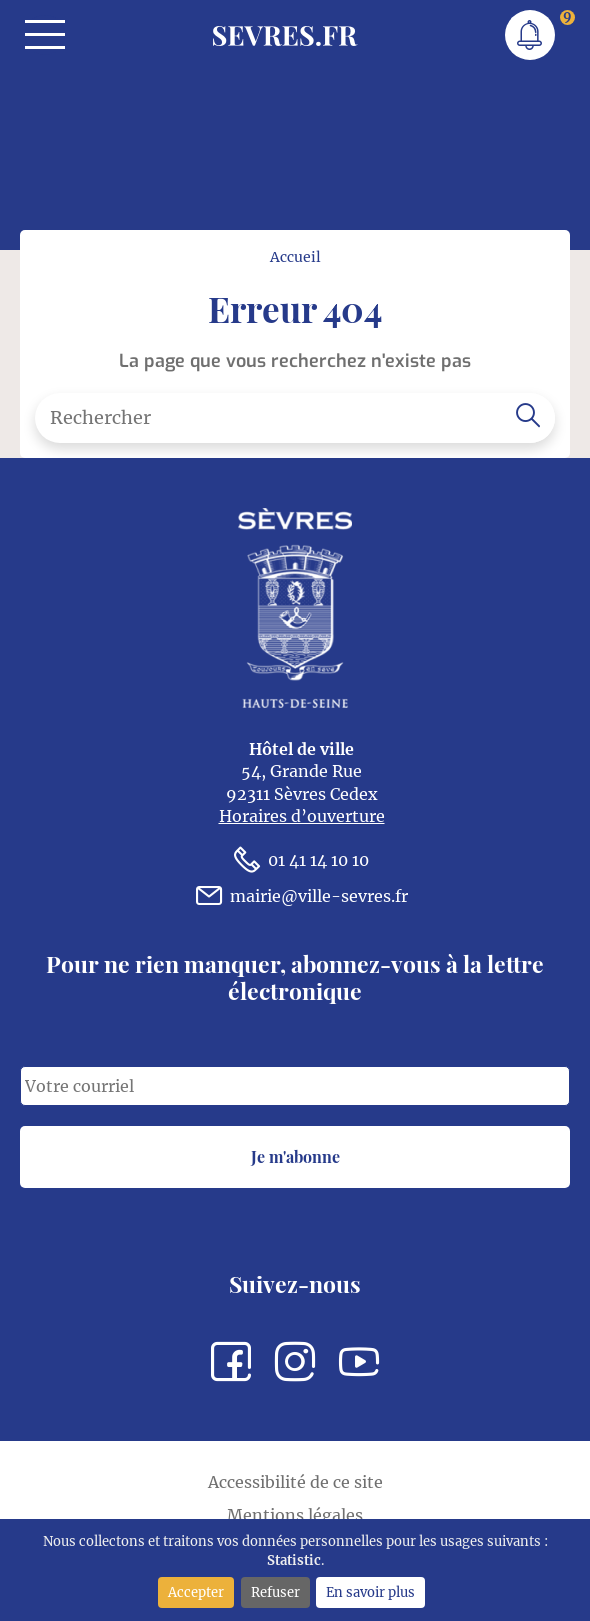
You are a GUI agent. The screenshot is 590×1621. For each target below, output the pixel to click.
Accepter (196, 1592)
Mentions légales (295, 1515)
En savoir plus (370, 1592)
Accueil (295, 257)
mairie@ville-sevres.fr (302, 896)
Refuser (275, 1592)
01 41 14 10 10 (301, 860)
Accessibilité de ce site (295, 1482)
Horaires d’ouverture (302, 816)
